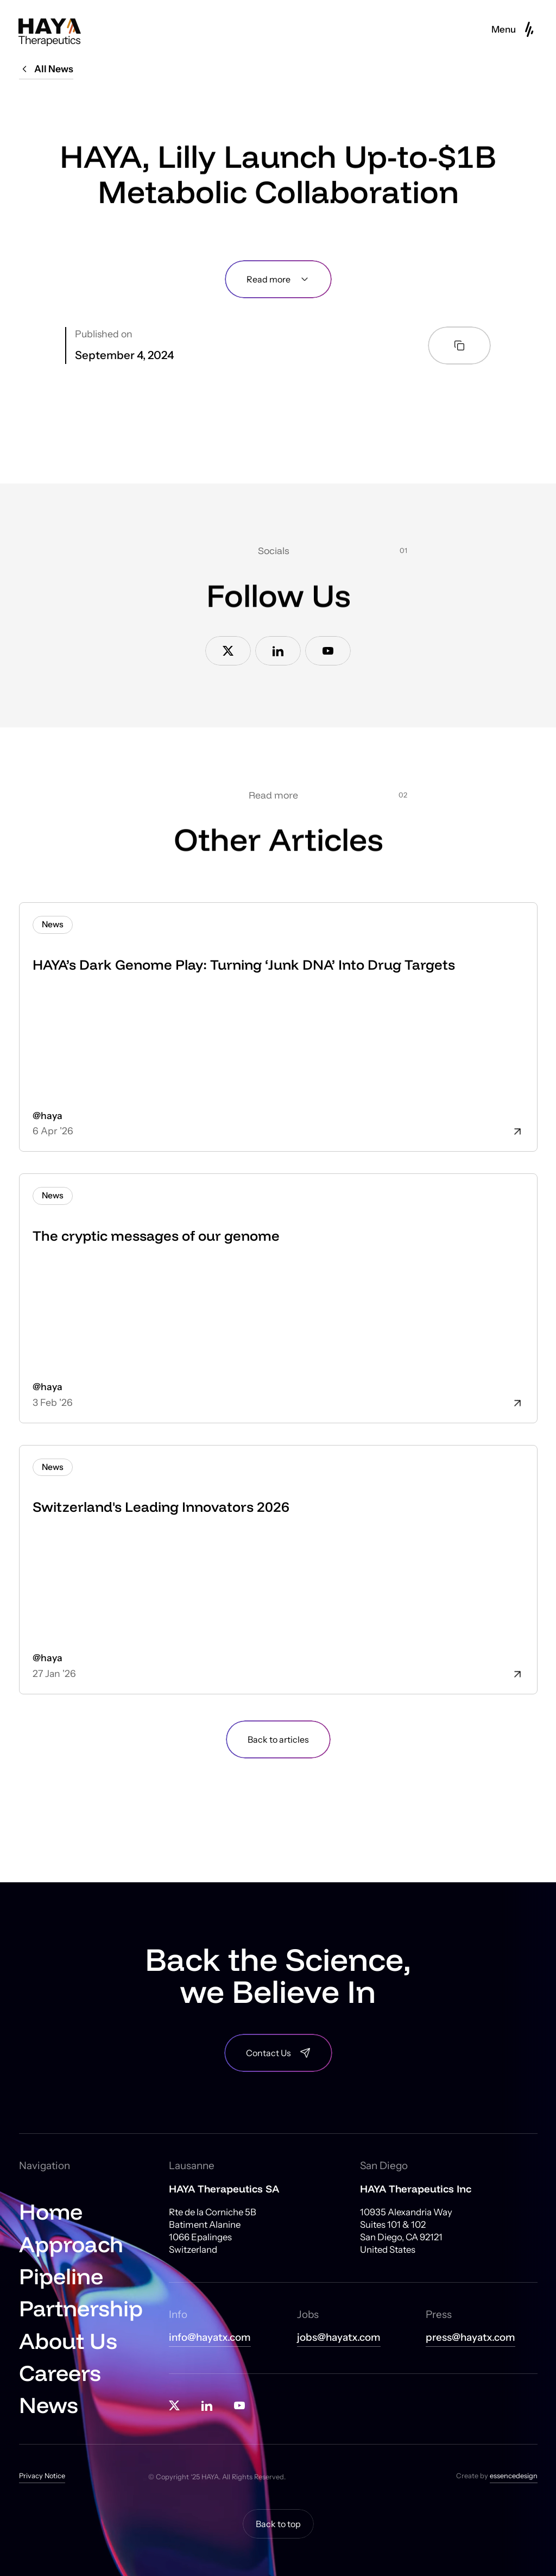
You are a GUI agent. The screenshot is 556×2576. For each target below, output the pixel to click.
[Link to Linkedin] (278, 650)
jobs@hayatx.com (339, 2337)
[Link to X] (228, 650)
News (48, 2404)
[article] (278, 1027)
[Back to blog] (278, 1739)
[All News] (46, 70)
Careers (60, 2372)
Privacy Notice (42, 2476)
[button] (514, 29)
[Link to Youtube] (328, 650)
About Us (68, 2340)
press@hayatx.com (470, 2337)
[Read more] (278, 279)
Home (51, 2211)
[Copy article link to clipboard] (459, 345)
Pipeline (61, 2276)
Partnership (81, 2308)
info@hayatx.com (210, 2337)
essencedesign (514, 2476)
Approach (71, 2244)
